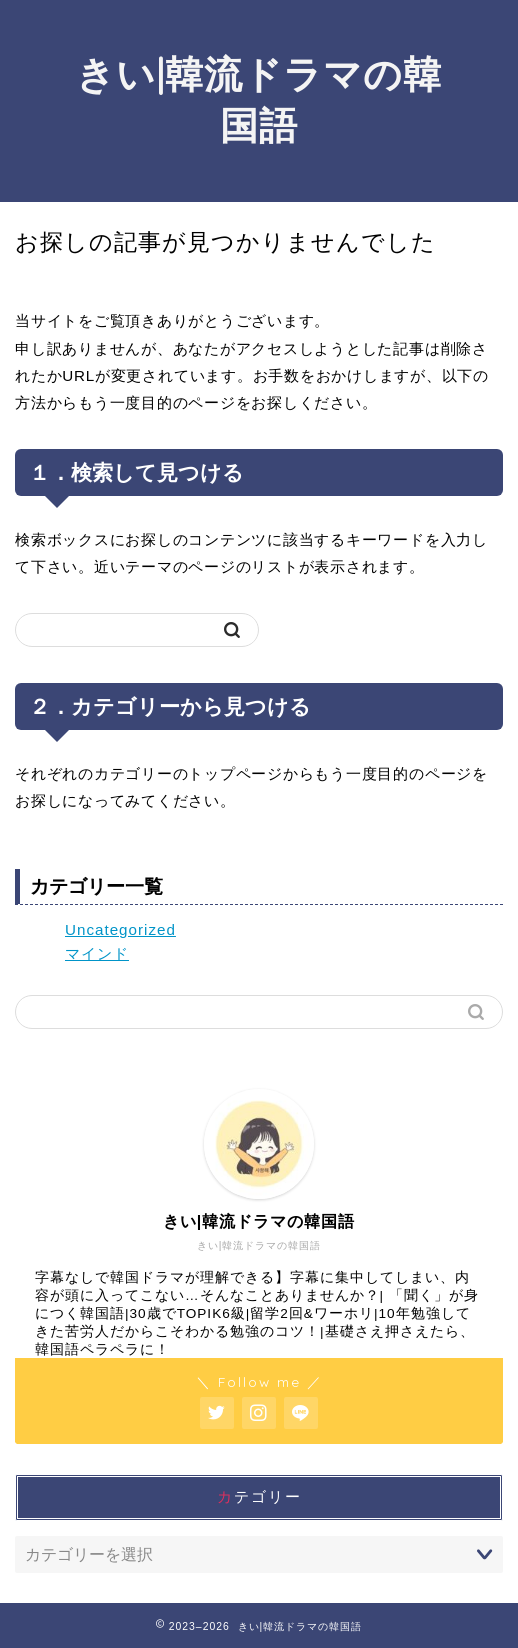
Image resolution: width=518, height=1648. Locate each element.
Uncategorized (120, 929)
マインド (97, 953)
